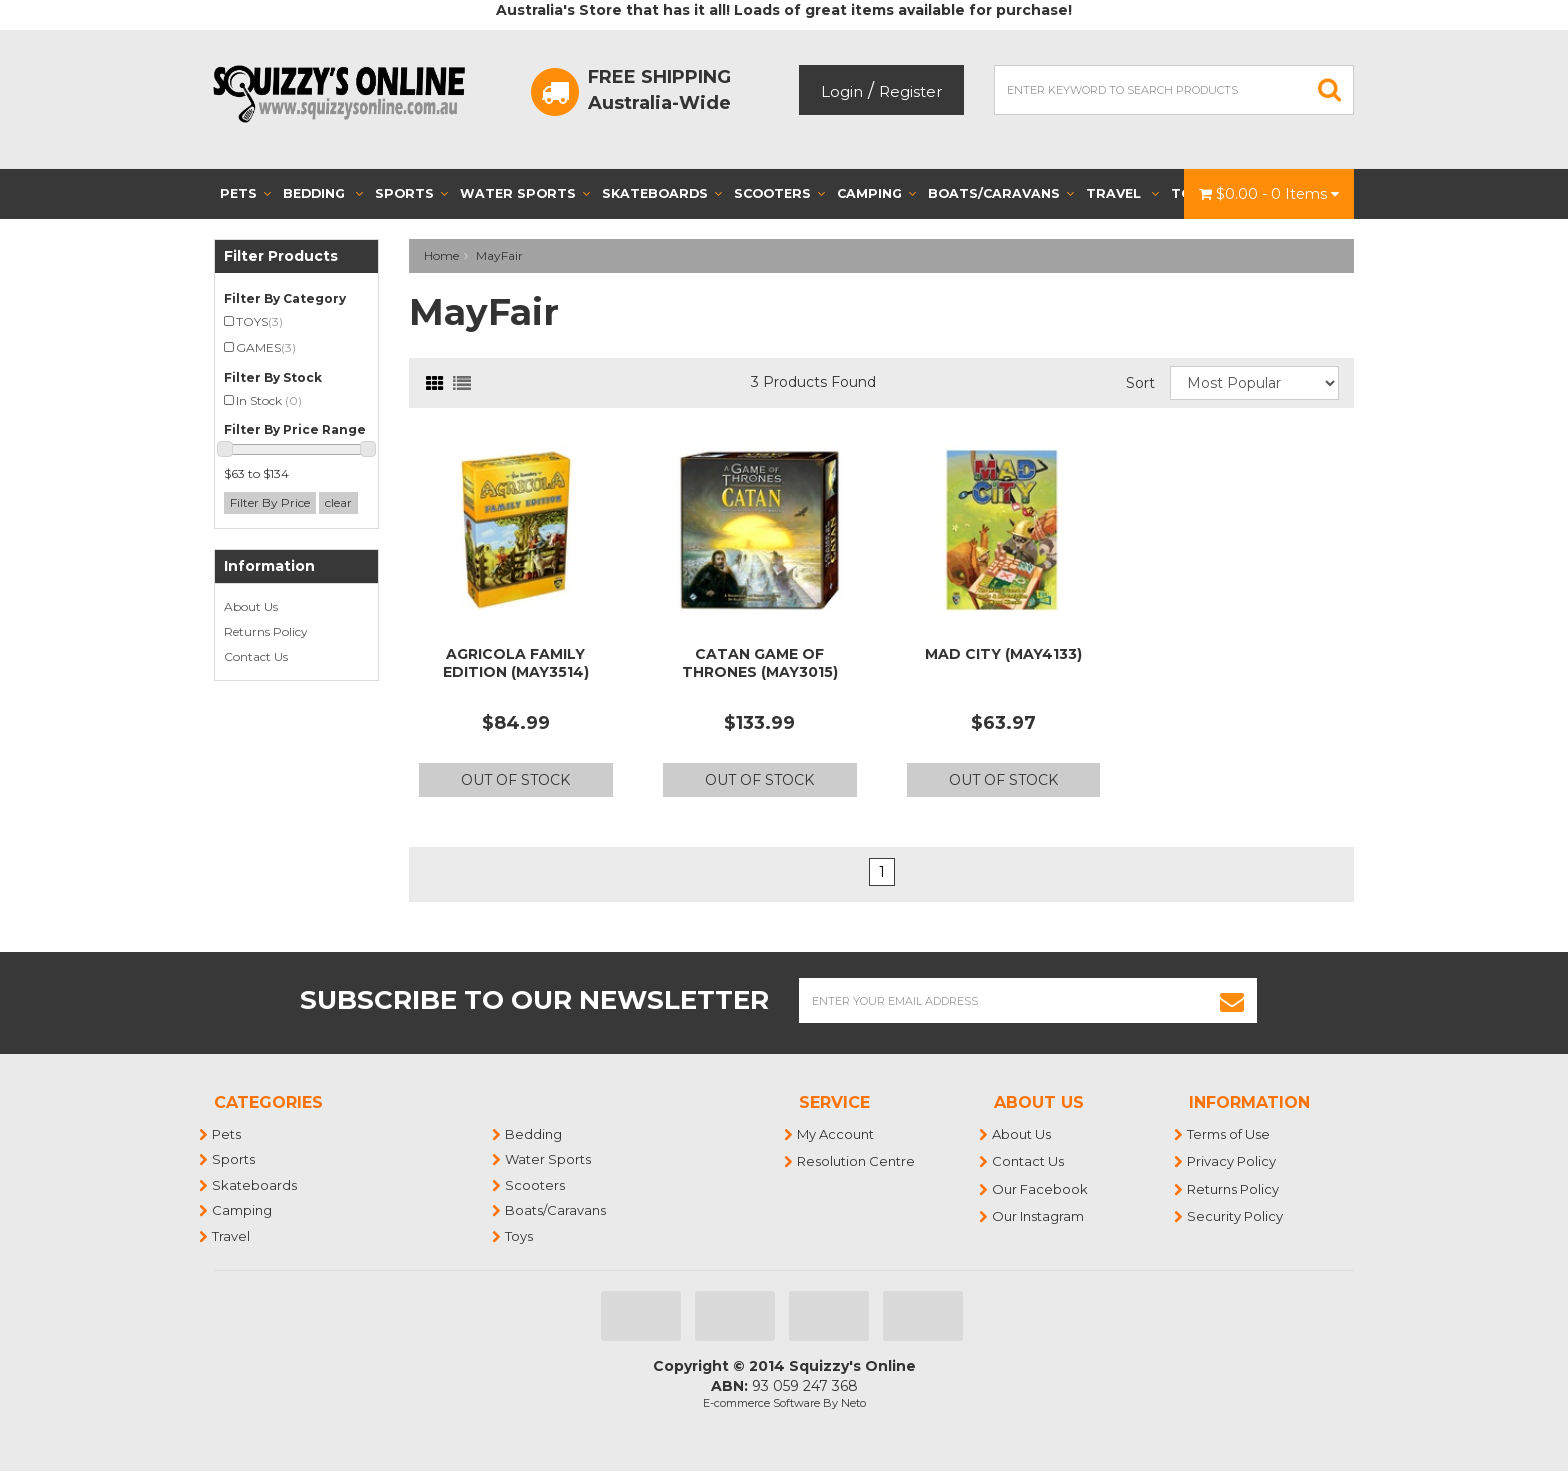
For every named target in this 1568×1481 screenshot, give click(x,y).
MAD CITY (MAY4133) (1003, 654)
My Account (836, 1134)
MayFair (499, 255)
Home (441, 255)
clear (338, 502)
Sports (411, 193)
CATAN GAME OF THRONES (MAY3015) (760, 663)
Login (842, 91)
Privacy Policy (1232, 1161)
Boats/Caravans (1001, 193)
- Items (1269, 194)
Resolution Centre (857, 1161)
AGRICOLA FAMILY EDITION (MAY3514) (516, 663)
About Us (251, 606)
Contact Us (256, 656)
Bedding (323, 193)
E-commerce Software (761, 1403)
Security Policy (1236, 1216)
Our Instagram (1039, 1216)
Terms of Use (1229, 1134)
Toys (520, 1236)
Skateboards (662, 193)
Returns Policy (266, 631)
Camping (876, 193)
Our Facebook (1041, 1189)
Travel (1122, 193)
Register (910, 91)
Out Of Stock (515, 780)
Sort (1140, 383)
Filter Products (281, 256)
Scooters (779, 193)
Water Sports (525, 193)
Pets (245, 193)
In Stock (269, 400)
